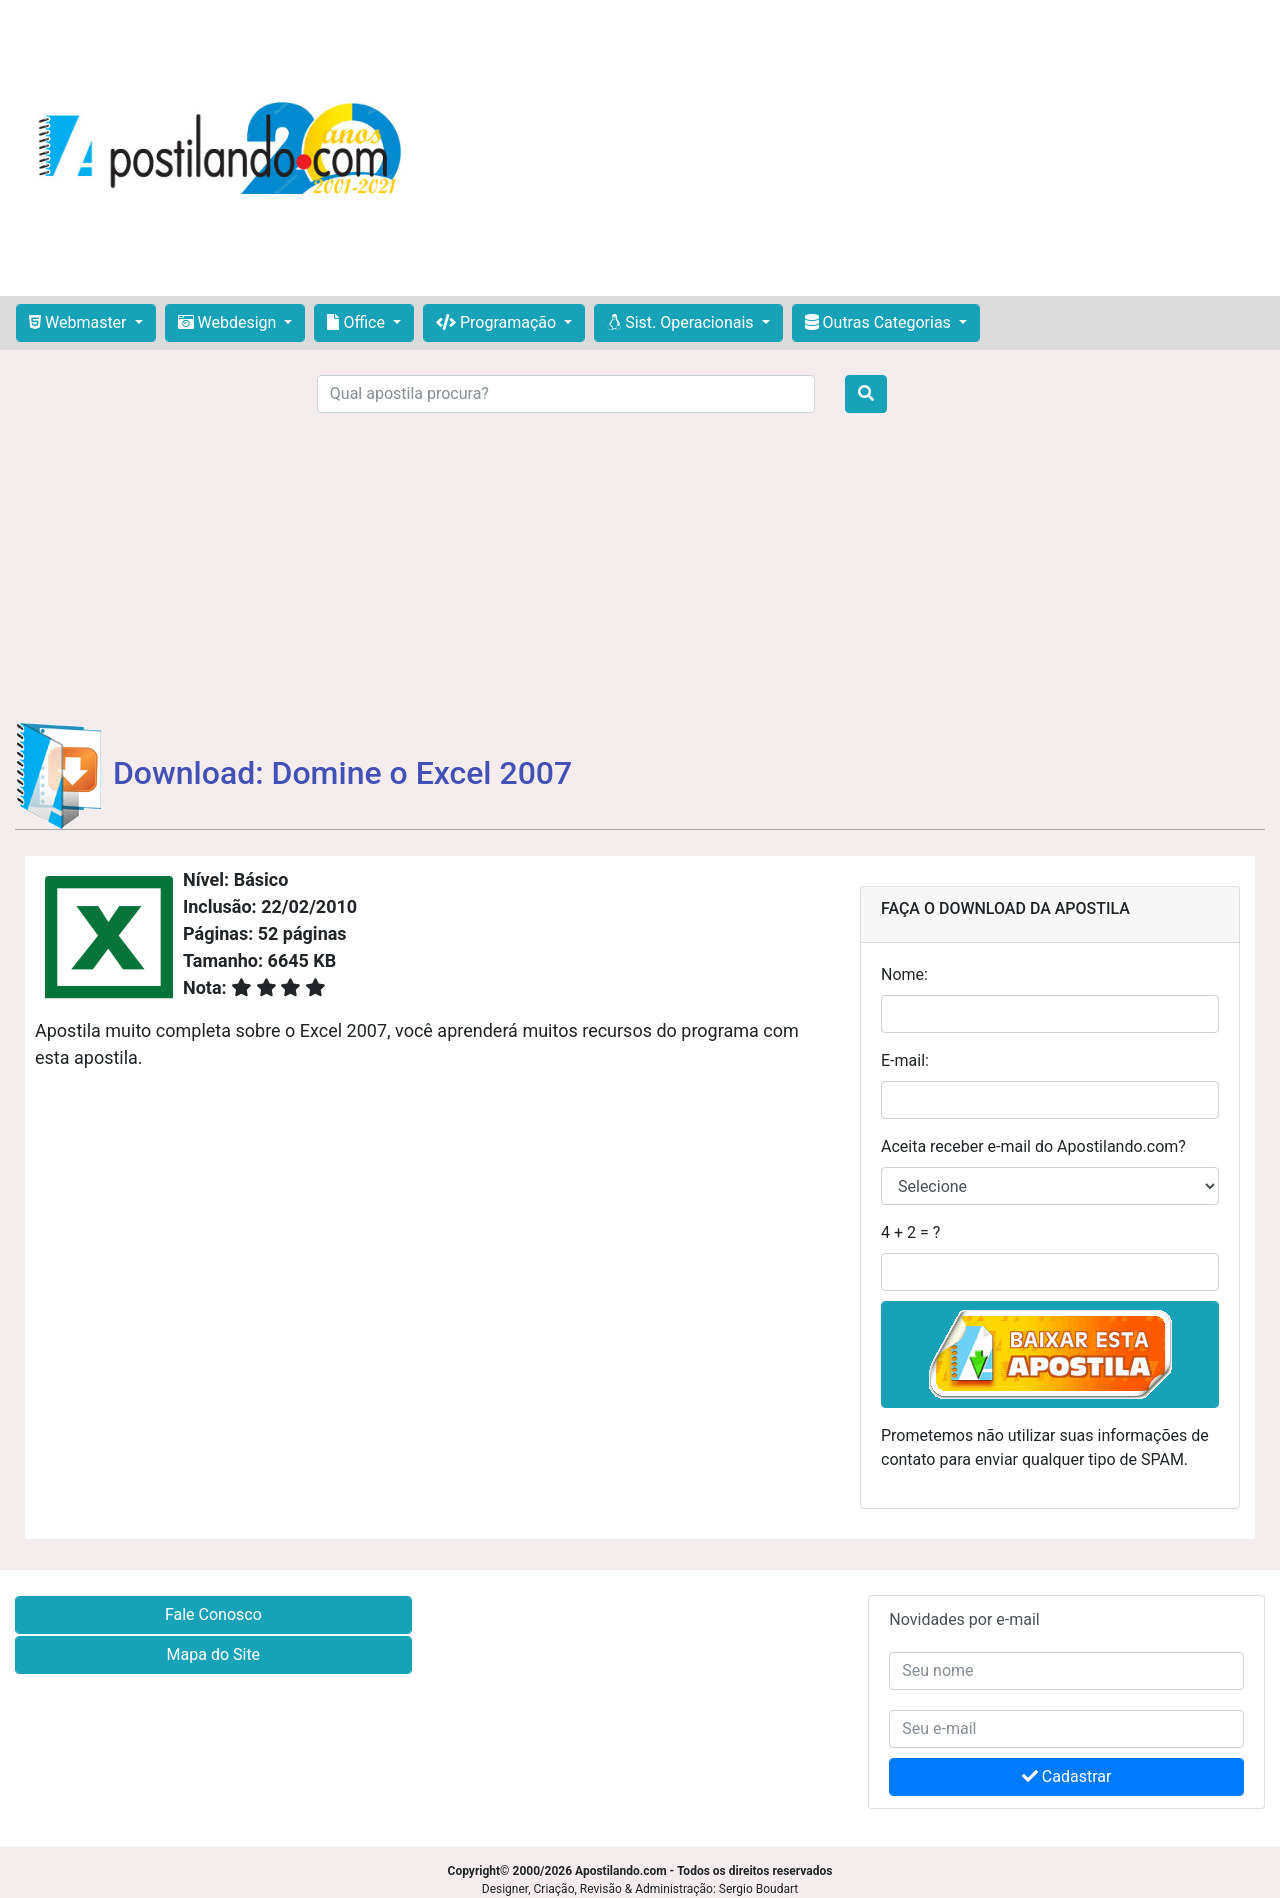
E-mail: (905, 1060)
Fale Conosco (213, 1614)
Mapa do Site (214, 1654)
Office (357, 322)
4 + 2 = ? (910, 1232)
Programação (498, 322)
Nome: (904, 974)
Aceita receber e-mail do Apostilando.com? (1033, 1146)
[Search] (566, 394)
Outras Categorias (880, 322)
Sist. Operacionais (682, 322)
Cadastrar (1067, 1776)
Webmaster (80, 322)
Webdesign (229, 322)
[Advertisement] (848, 148)
